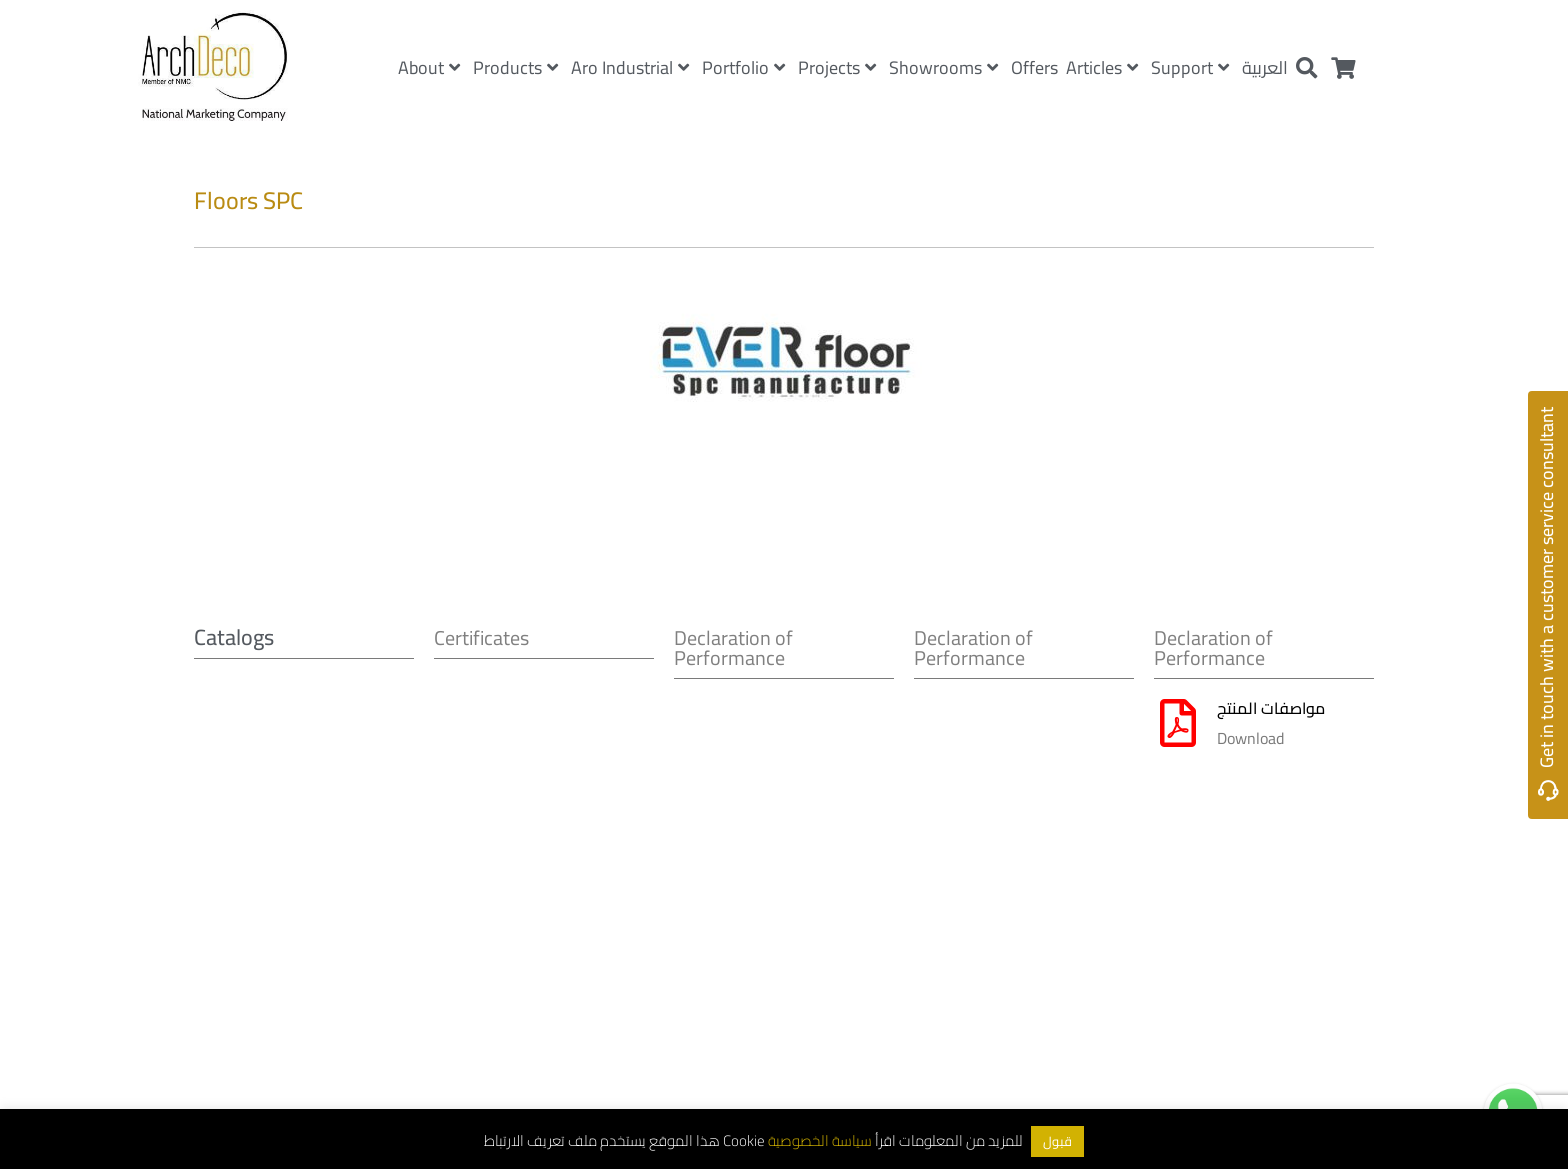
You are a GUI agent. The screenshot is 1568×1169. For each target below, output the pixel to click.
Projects (837, 67)
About (429, 67)
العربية (1265, 67)
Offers (1034, 67)
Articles (1102, 67)
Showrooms (943, 67)
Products (515, 67)
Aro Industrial (630, 67)
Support (1190, 67)
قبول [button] (1057, 1141)
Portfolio (743, 67)
